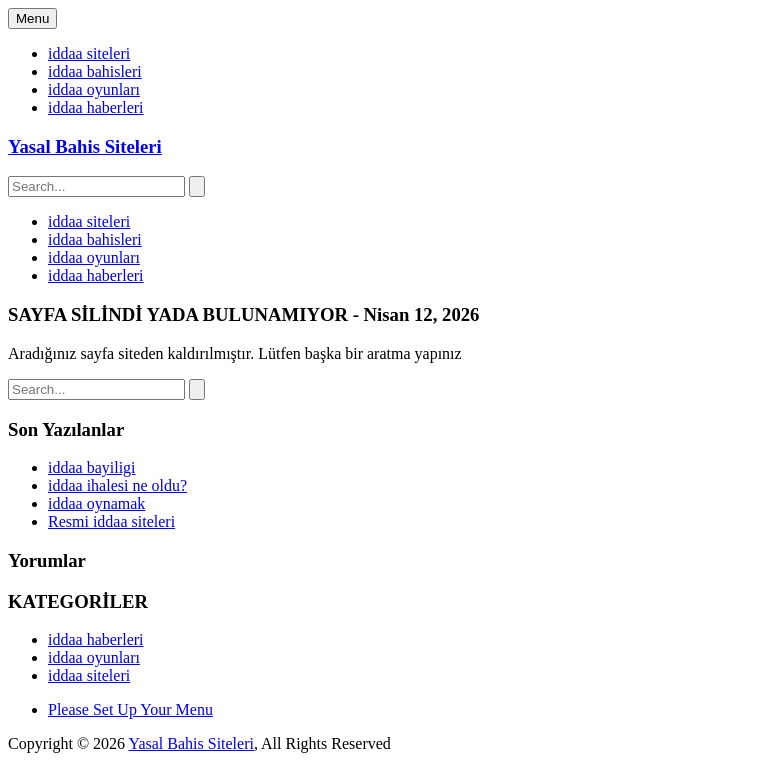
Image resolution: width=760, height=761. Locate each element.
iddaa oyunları (94, 89)
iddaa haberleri (96, 107)
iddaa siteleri (89, 53)
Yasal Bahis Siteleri (85, 146)
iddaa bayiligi (92, 467)
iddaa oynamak (96, 503)
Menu (32, 18)
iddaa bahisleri (95, 71)
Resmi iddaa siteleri (111, 521)
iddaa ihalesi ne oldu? (117, 485)
